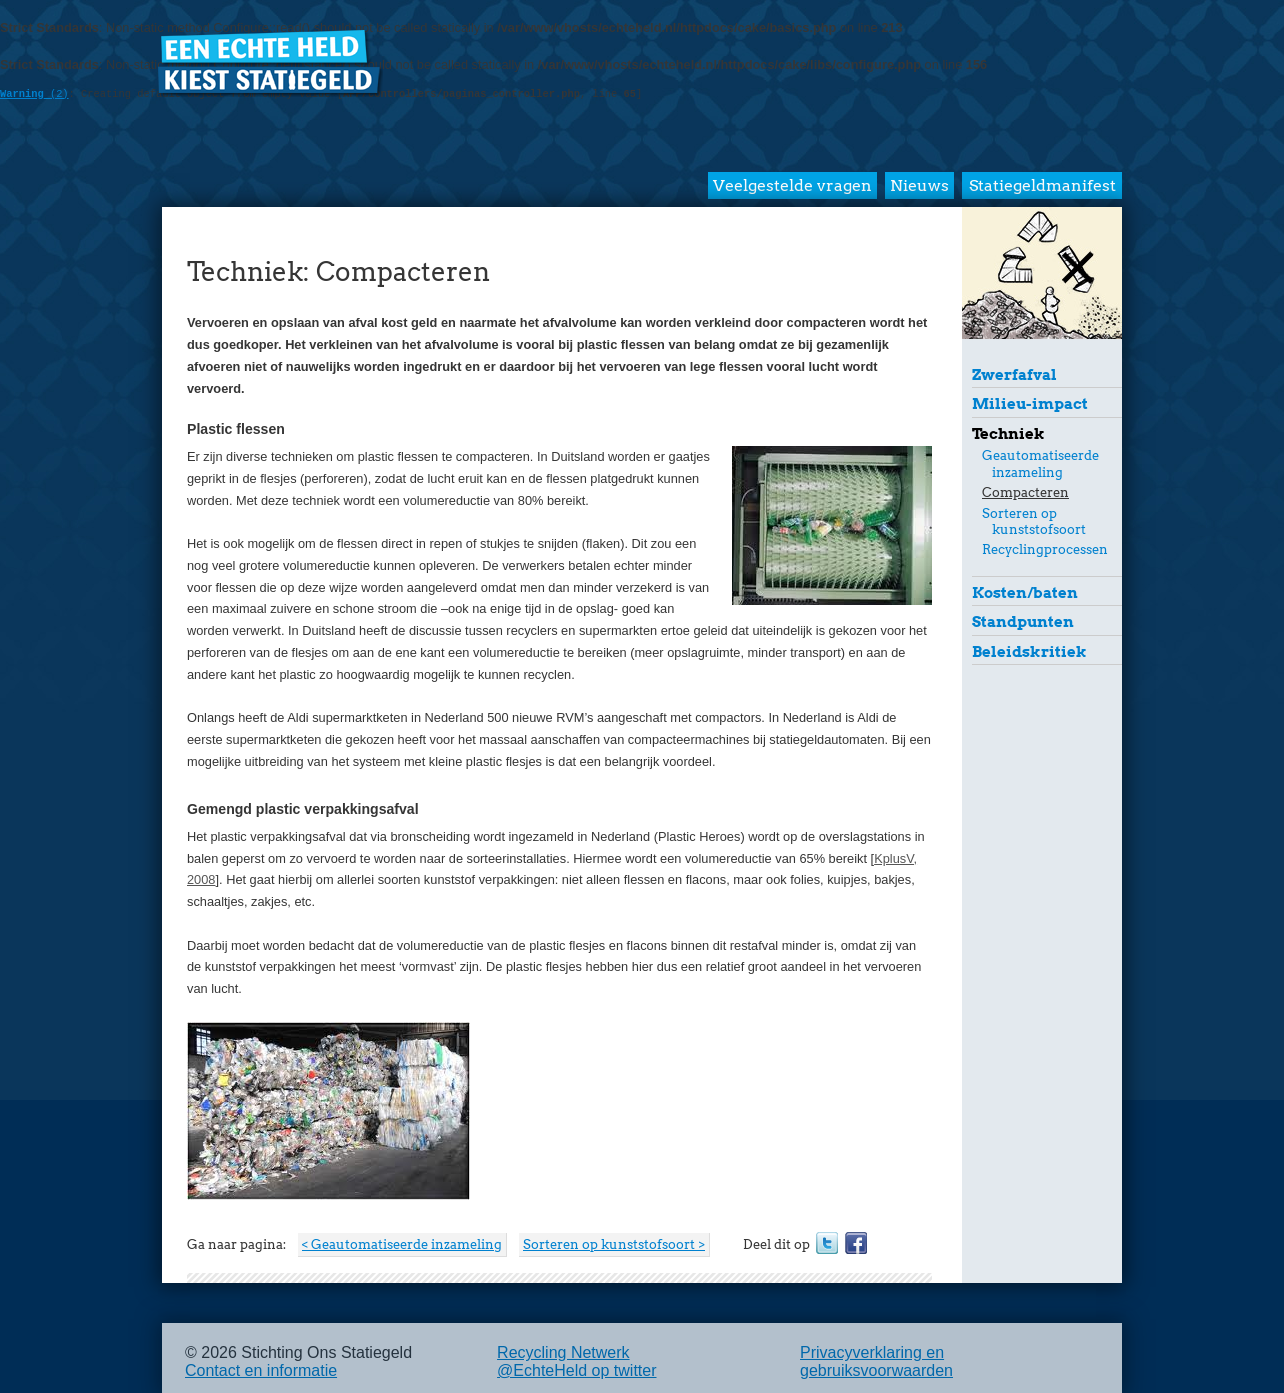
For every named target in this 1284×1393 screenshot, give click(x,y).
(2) (34, 94)
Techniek (1008, 433)
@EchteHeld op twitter (576, 1370)
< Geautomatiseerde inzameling (402, 1244)
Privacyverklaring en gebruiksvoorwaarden (876, 1361)
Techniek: (248, 271)
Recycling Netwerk (563, 1352)
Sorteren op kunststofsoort (1034, 521)
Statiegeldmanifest (1042, 185)
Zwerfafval (1014, 374)
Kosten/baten (1025, 592)
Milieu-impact (1030, 403)
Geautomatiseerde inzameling (1040, 463)
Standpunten (1023, 621)
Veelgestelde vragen (792, 185)
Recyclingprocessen (1045, 549)
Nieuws (919, 185)
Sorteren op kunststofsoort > (614, 1244)
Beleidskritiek (1029, 651)
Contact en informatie (261, 1370)
